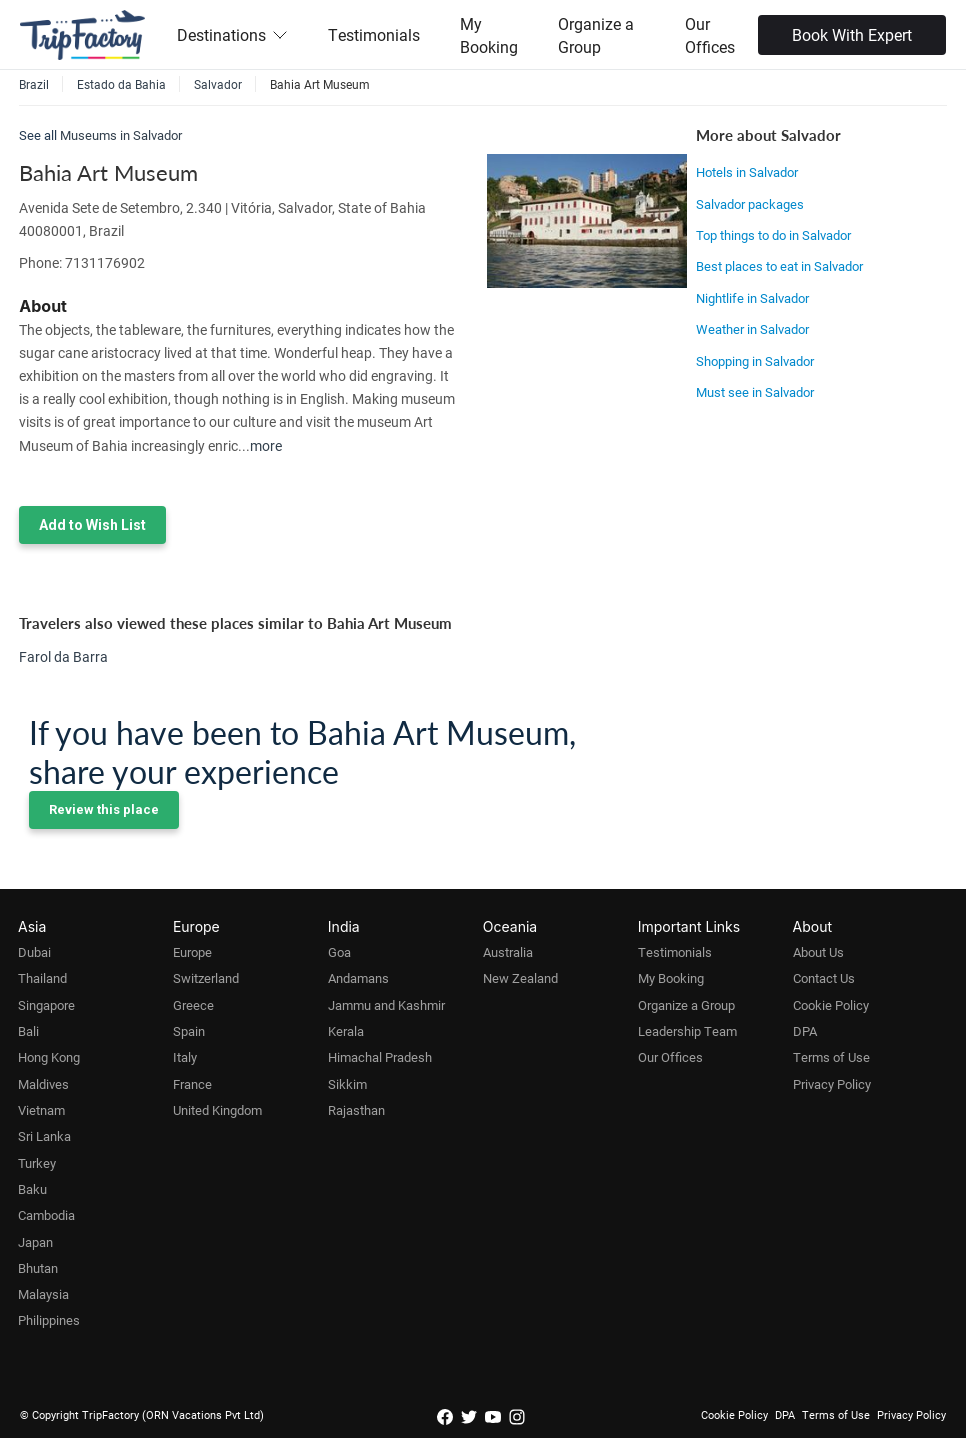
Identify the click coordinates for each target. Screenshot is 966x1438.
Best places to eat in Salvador (779, 266)
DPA (805, 1031)
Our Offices (710, 35)
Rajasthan (356, 1110)
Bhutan (38, 1268)
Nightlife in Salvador (752, 298)
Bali (28, 1031)
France (192, 1084)
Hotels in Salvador (747, 172)
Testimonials (374, 34)
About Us (818, 952)
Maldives (43, 1084)
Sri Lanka (44, 1136)
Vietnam (41, 1110)
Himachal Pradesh (380, 1057)
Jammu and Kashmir (386, 1005)
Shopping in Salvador (755, 361)
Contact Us (824, 978)
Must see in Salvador (755, 392)
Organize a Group (596, 35)
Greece (193, 1005)
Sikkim (347, 1084)
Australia (508, 952)
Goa (339, 952)
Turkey (37, 1163)
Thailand (42, 978)
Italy (185, 1057)
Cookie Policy (831, 1005)
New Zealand (520, 978)
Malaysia (43, 1294)
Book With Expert (852, 34)
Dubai (34, 952)
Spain (189, 1031)
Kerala (346, 1031)
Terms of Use (831, 1057)
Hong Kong (49, 1057)
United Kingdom (217, 1110)
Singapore (46, 1005)
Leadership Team (687, 1031)
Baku (32, 1189)
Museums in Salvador (121, 135)
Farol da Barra (63, 656)
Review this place (104, 809)
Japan (35, 1242)
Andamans (358, 978)
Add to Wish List (92, 525)
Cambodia (46, 1215)
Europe (192, 952)
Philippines (49, 1320)
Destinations (232, 34)
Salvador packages (750, 204)
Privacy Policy (832, 1084)
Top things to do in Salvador (773, 235)
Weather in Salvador (752, 329)
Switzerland (206, 978)
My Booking (489, 35)
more (266, 445)
